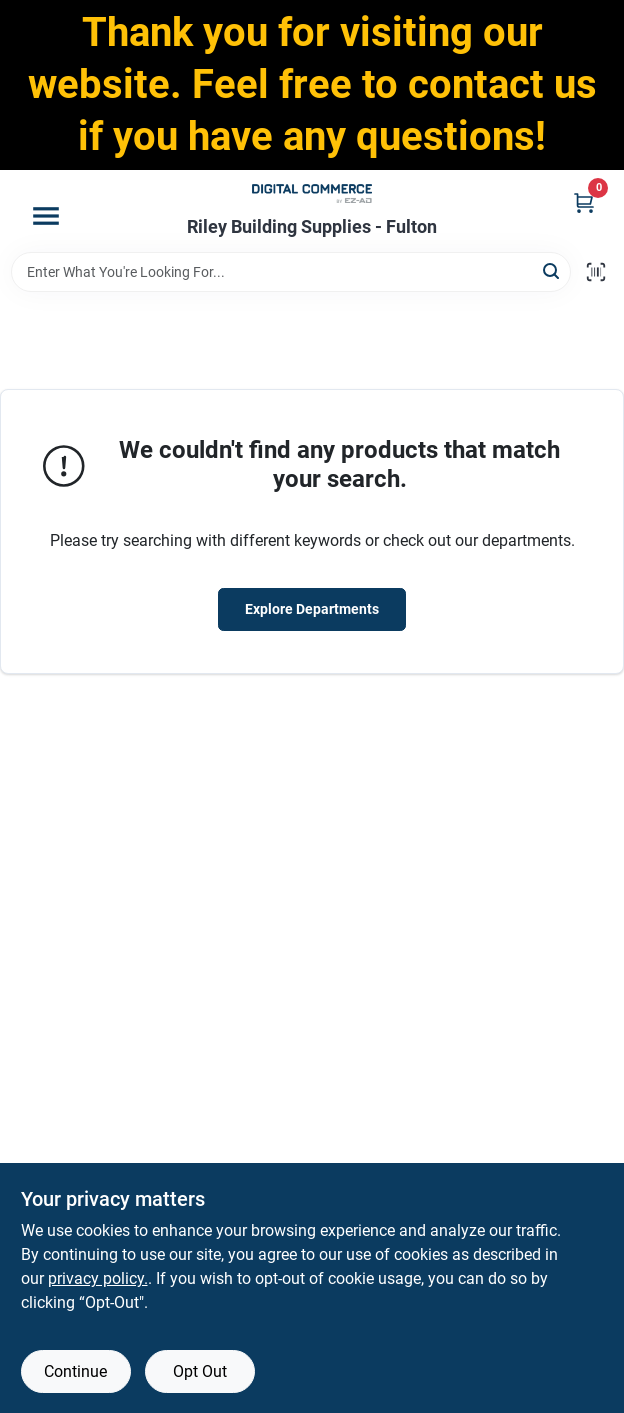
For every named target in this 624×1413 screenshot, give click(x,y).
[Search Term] (291, 272)
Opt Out (200, 1371)
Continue (75, 1371)
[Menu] (46, 216)
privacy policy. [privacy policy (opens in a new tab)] (98, 1278)
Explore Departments (312, 609)
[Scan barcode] (596, 272)
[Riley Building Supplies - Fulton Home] (312, 193)
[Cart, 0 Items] (584, 202)
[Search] (552, 270)
